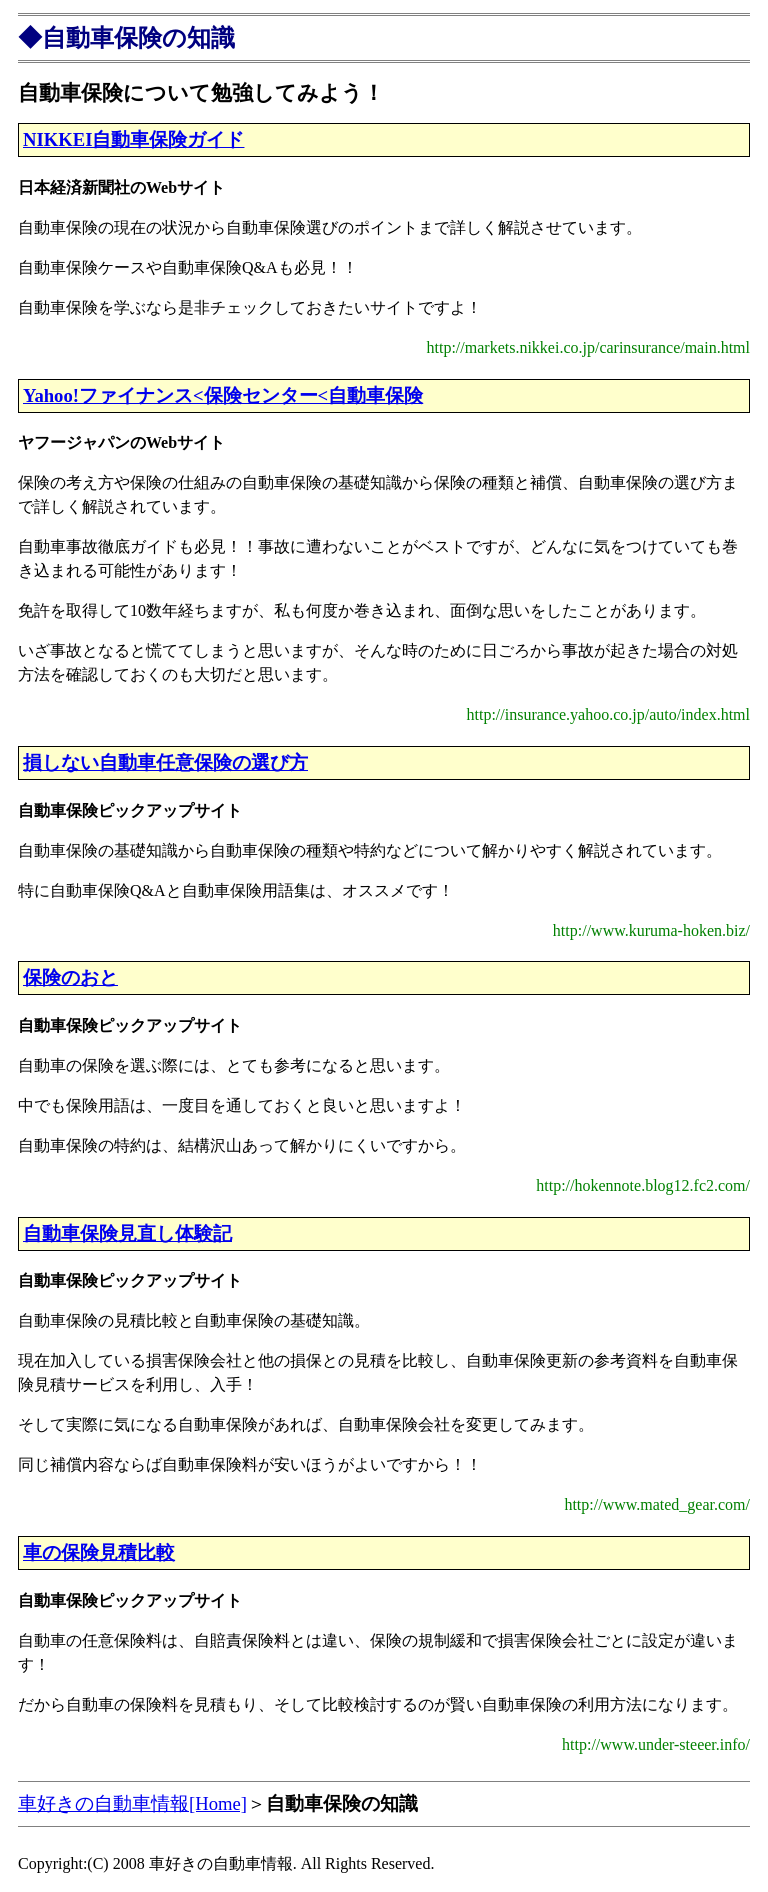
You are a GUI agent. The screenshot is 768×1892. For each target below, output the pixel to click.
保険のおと (70, 977)
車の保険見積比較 (99, 1552)
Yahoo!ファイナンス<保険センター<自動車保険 (223, 395)
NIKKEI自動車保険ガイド (133, 139)
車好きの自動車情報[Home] (132, 1803)
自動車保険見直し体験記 (127, 1233)
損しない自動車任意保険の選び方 (165, 762)
